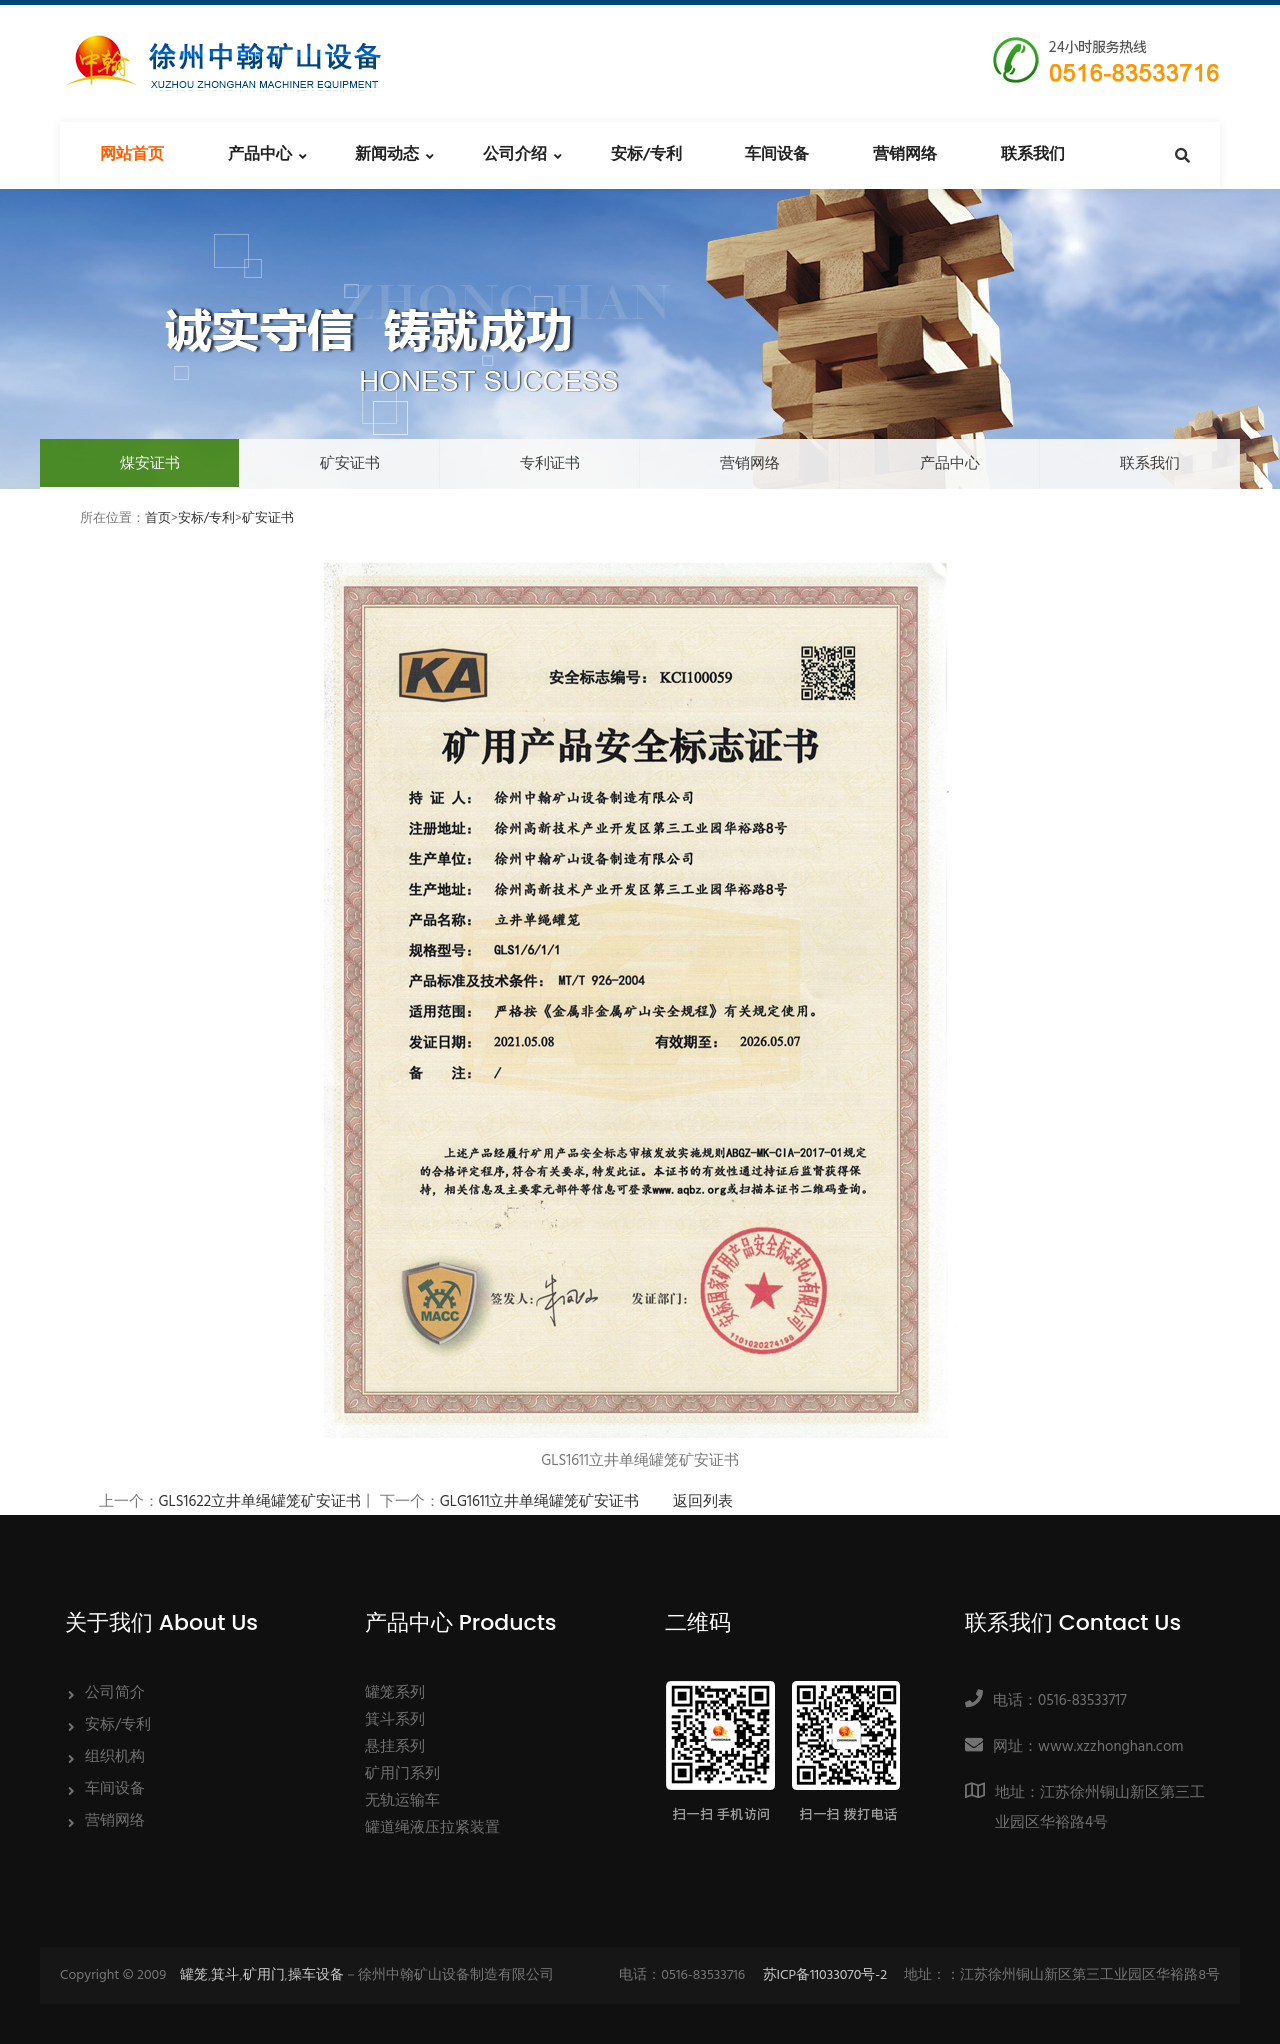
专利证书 (550, 464)
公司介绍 (515, 155)
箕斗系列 (395, 1720)
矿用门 (264, 1975)
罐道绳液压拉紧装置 (432, 1828)
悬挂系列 (395, 1747)
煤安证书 (150, 464)
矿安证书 (350, 464)
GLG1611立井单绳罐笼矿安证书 (540, 1502)
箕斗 (225, 1975)
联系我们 (1033, 155)
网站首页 (132, 155)
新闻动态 (387, 155)
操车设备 (316, 1975)
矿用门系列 (402, 1774)
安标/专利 (646, 155)
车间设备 (777, 155)
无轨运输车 (402, 1801)
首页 (158, 518)
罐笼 (194, 1975)
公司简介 (115, 1693)
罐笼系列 (395, 1693)
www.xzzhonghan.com (1111, 1747)
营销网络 (905, 155)
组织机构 (115, 1757)
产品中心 (260, 155)
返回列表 (703, 1502)
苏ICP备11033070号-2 (825, 1975)
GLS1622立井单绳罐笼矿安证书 (260, 1502)
